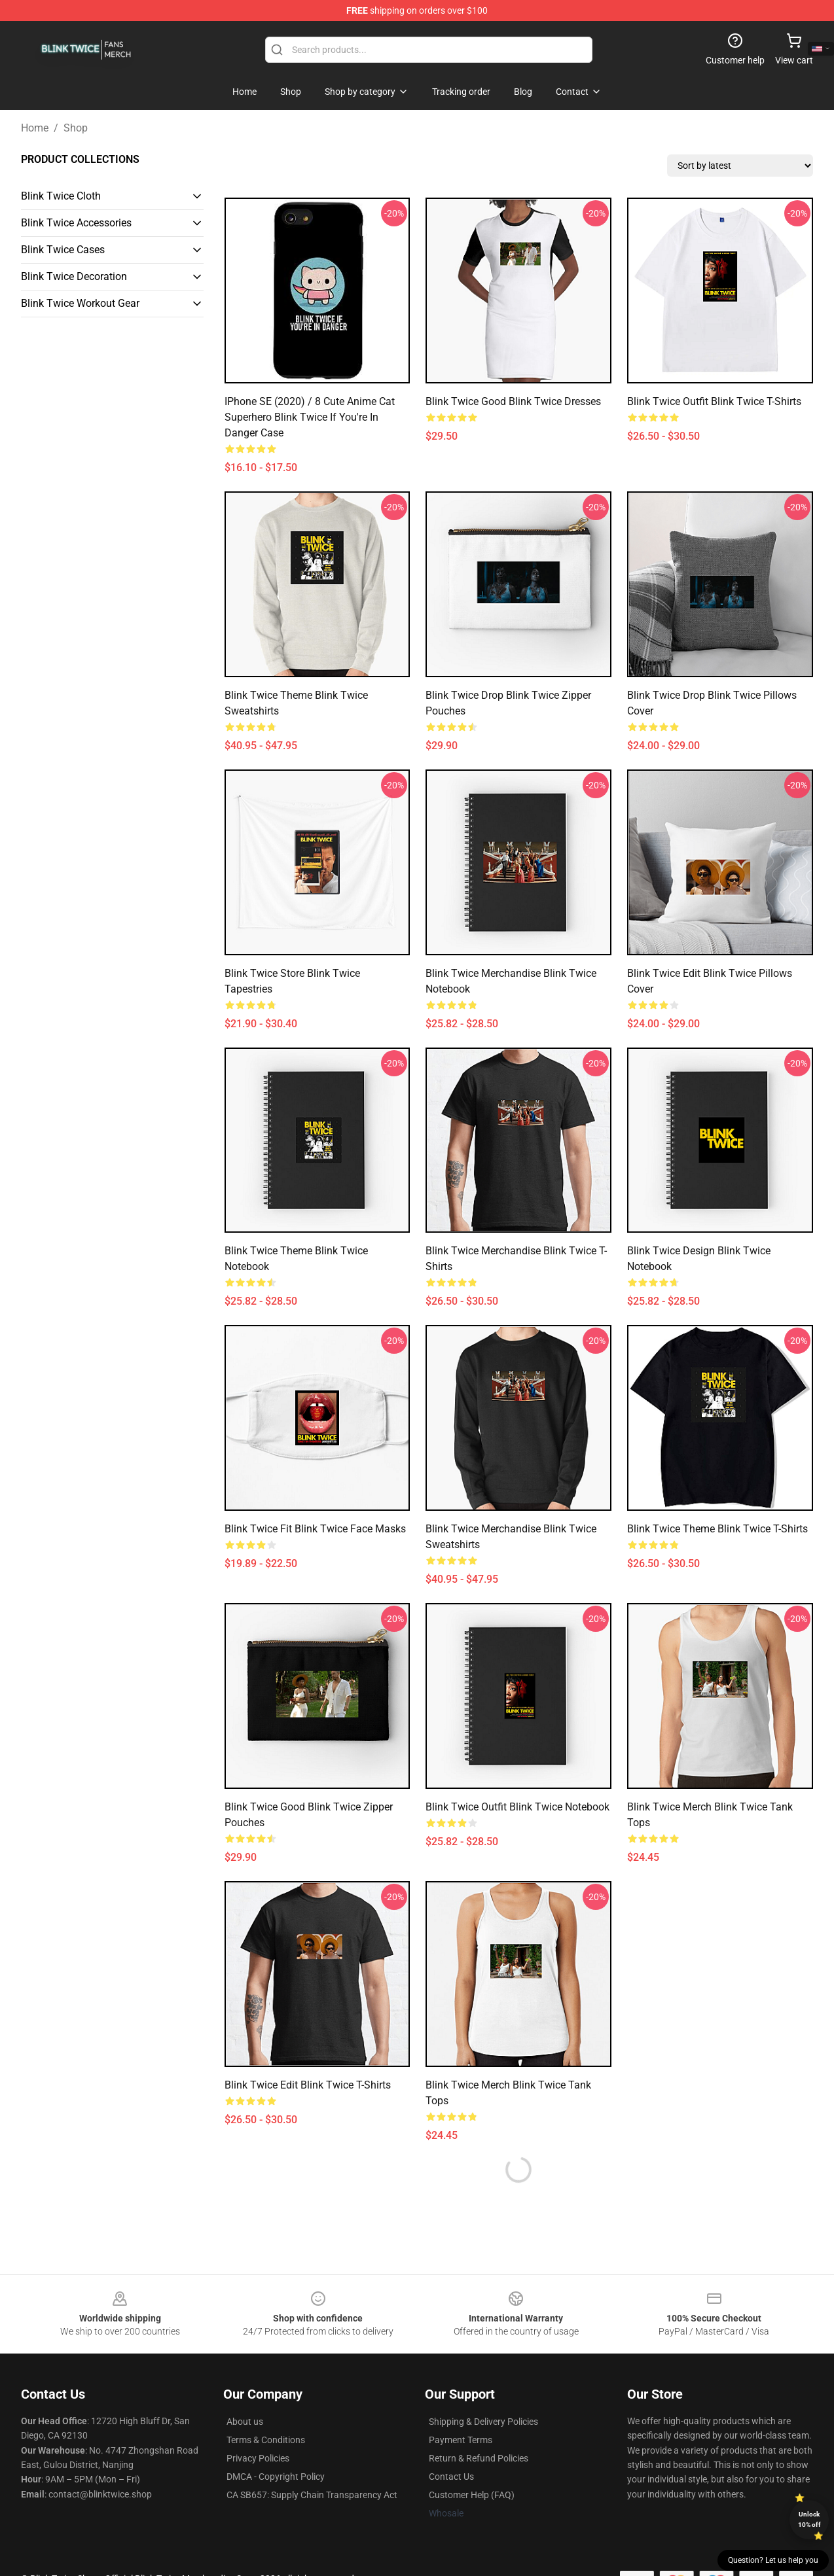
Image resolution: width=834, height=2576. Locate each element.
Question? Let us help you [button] (773, 2560)
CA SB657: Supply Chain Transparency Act (312, 2495)
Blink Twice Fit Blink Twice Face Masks (315, 1529)
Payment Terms (460, 2440)
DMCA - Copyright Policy (276, 2476)
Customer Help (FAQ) (472, 2495)
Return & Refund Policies (478, 2458)
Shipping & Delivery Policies (483, 2421)
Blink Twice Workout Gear (80, 303)
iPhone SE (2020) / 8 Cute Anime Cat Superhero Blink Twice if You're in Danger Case (310, 417)
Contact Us (451, 2476)
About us (245, 2421)
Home (34, 128)
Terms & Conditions (266, 2440)
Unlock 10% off (809, 2519)
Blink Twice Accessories (76, 223)
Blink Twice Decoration (74, 276)
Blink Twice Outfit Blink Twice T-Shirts (714, 401)
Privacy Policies (258, 2458)
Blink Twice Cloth (61, 196)
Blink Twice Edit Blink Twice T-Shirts (308, 2085)
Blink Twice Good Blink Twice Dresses (513, 401)
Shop (75, 128)
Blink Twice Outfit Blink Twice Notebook (517, 1807)
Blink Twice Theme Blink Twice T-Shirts (717, 1529)
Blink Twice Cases (63, 249)
